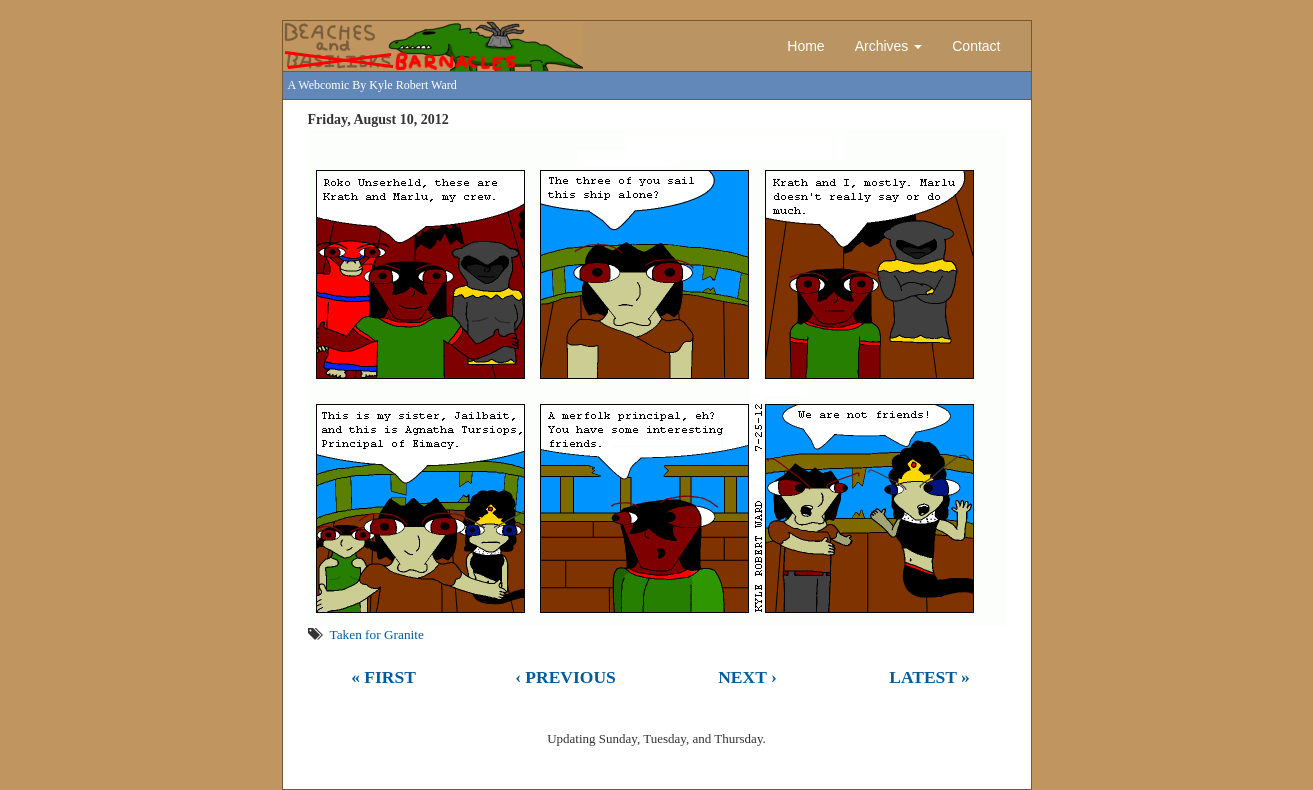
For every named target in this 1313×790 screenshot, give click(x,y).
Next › (747, 677)
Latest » (929, 677)
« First (383, 677)
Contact (976, 46)
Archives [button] (889, 46)
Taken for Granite (377, 634)
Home (805, 46)
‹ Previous (565, 677)
